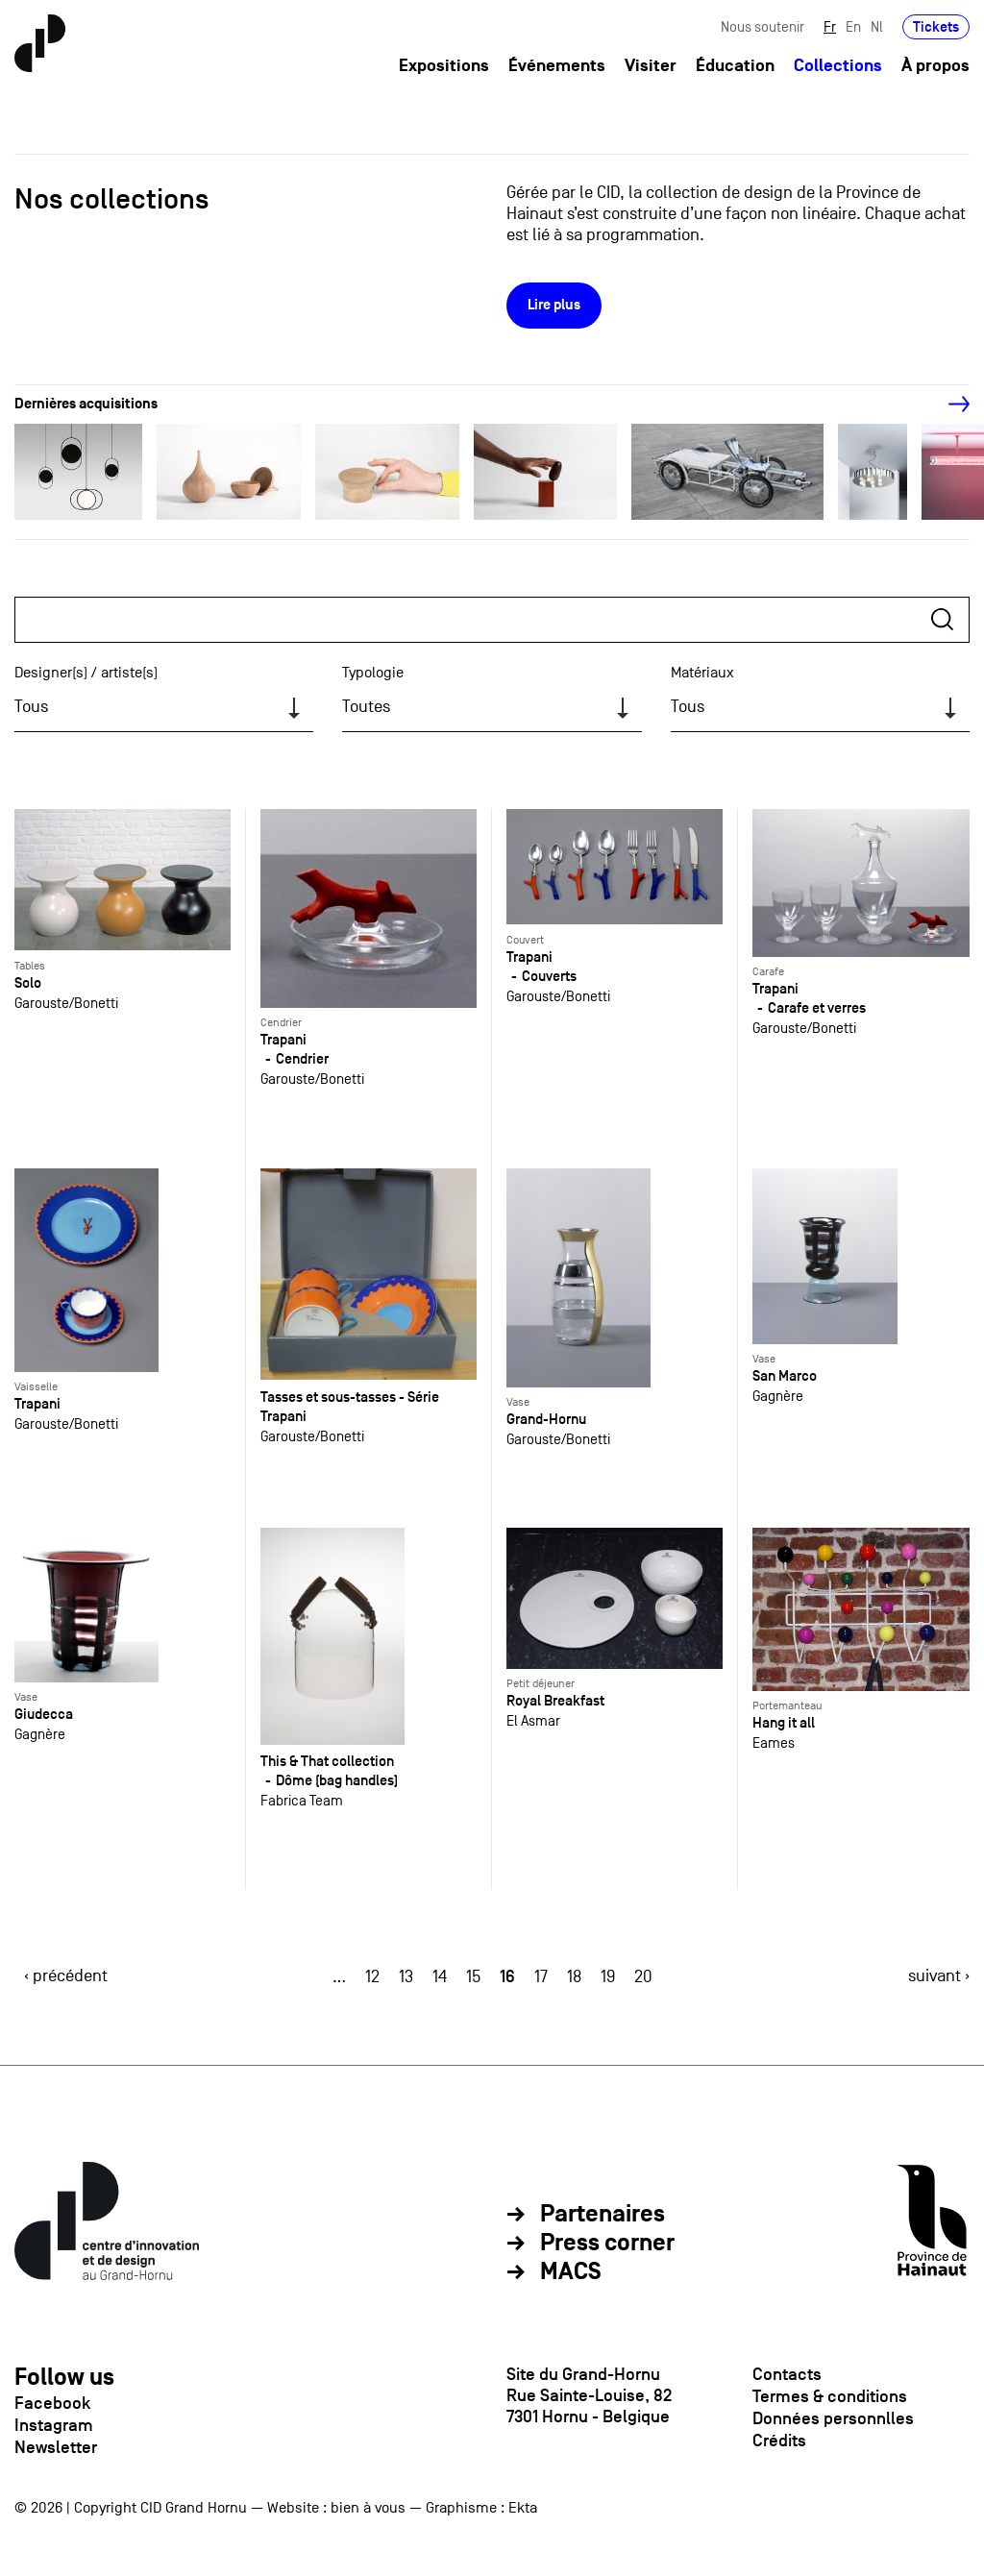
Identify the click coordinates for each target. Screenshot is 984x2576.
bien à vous (368, 2507)
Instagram (53, 2425)
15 (473, 1977)
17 (541, 1977)
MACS (571, 2272)
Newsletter (55, 2447)
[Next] (948, 404)
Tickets (936, 26)
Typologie (373, 672)
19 (608, 1977)
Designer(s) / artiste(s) (86, 672)
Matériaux (702, 672)
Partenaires (602, 2214)
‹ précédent (66, 1976)
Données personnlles (833, 2418)
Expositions (444, 66)
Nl (877, 26)
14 (439, 1977)
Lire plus (554, 305)
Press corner (607, 2243)
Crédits (779, 2440)
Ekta (522, 2507)
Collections (838, 66)
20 (643, 1977)
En (853, 26)
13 (406, 1977)
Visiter (650, 66)
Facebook (52, 2403)
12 (372, 1977)
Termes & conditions (829, 2396)
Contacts (787, 2374)
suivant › (939, 1976)
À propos (935, 66)
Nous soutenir (762, 26)
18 (574, 1977)
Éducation (735, 66)
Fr (830, 26)
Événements (556, 66)
